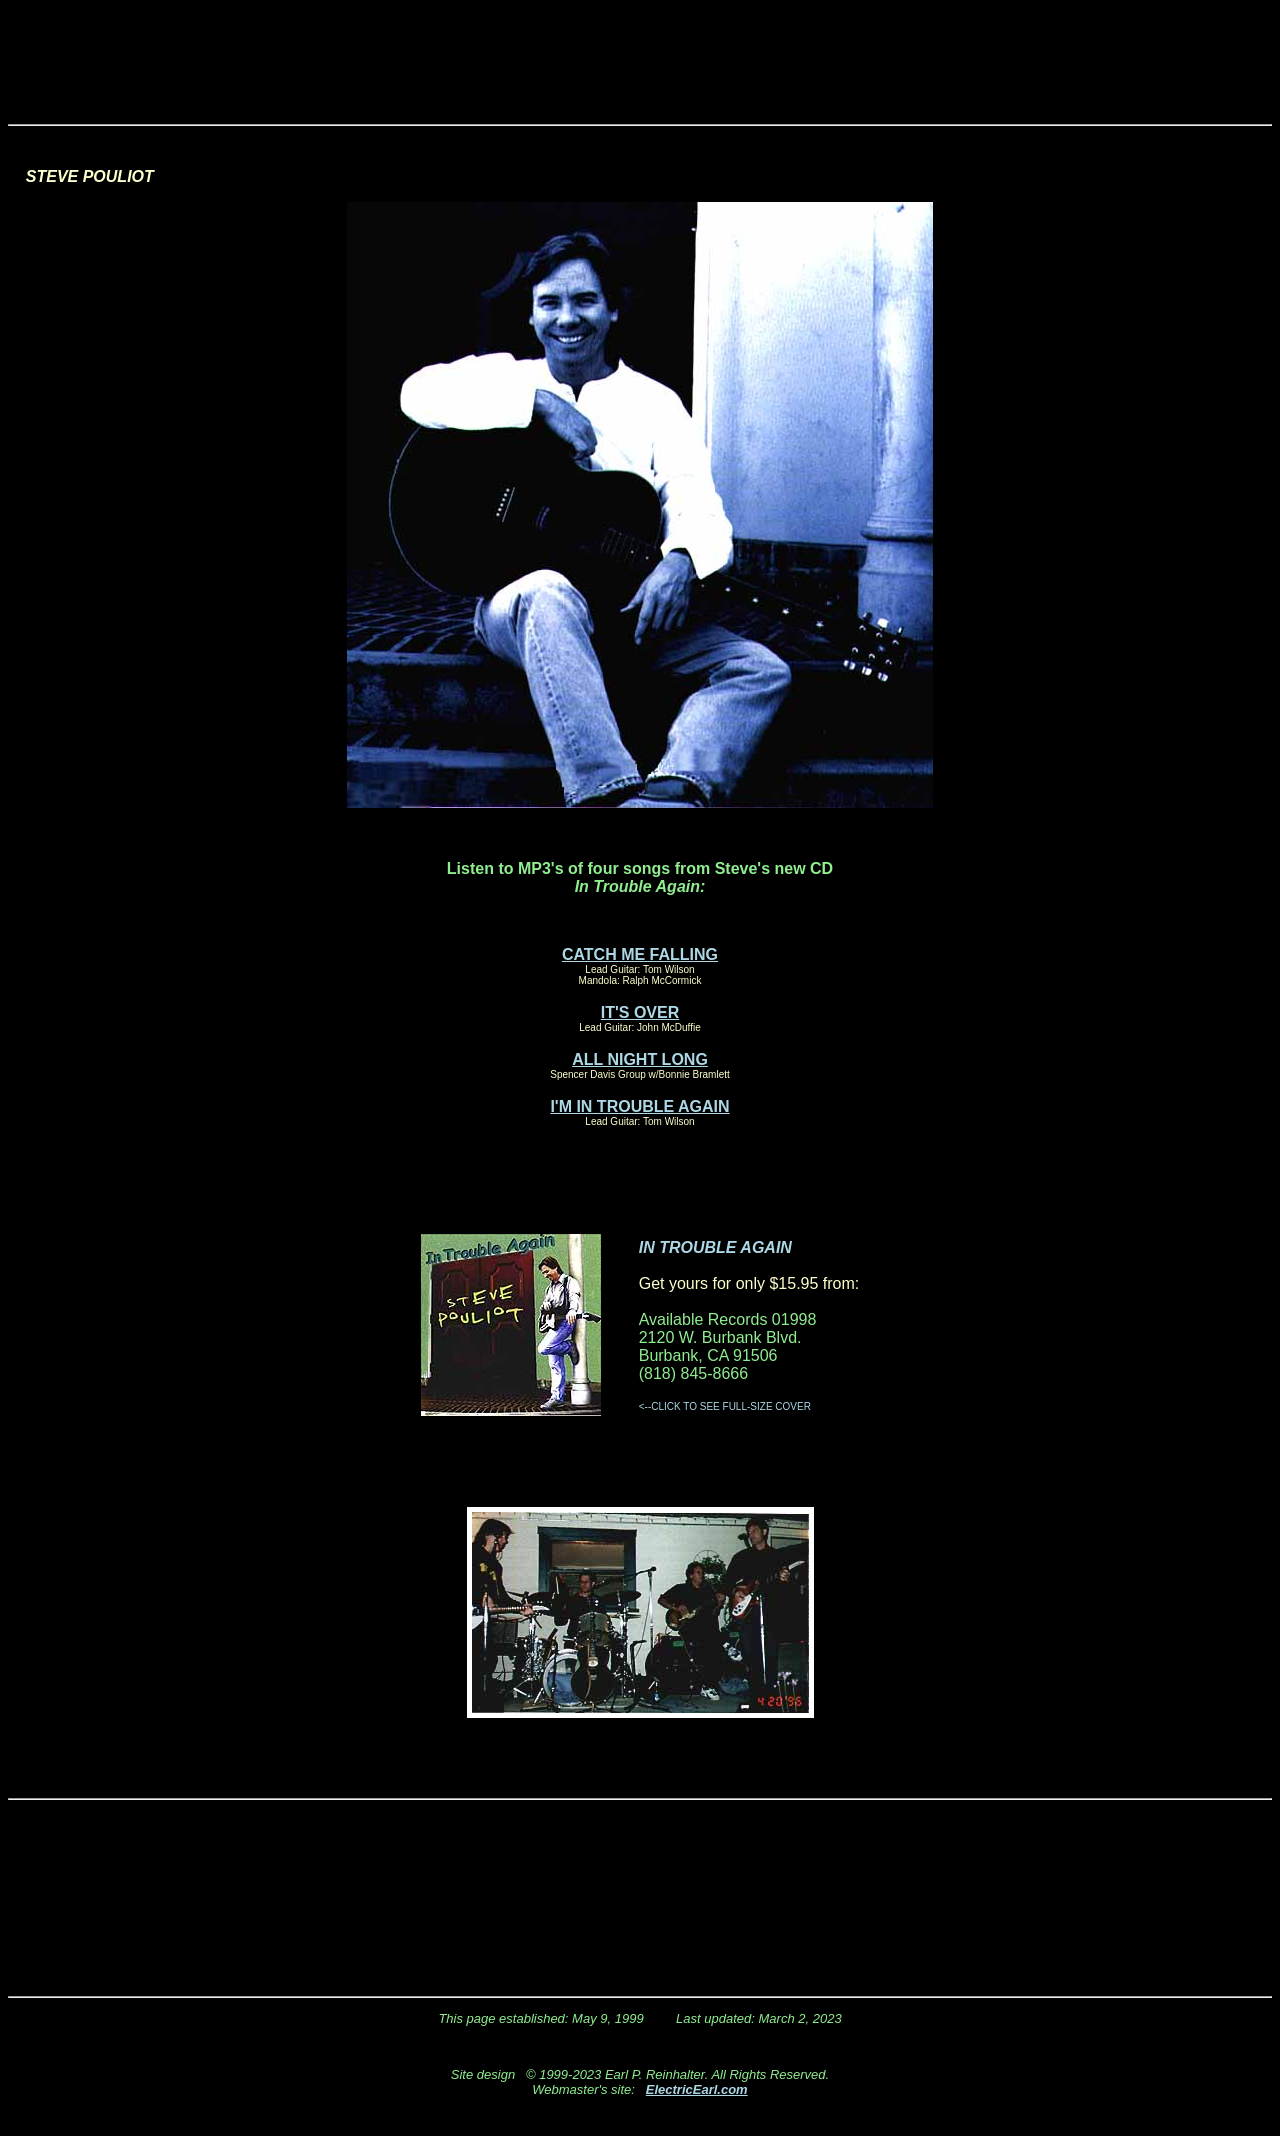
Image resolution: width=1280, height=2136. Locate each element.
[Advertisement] (640, 53)
